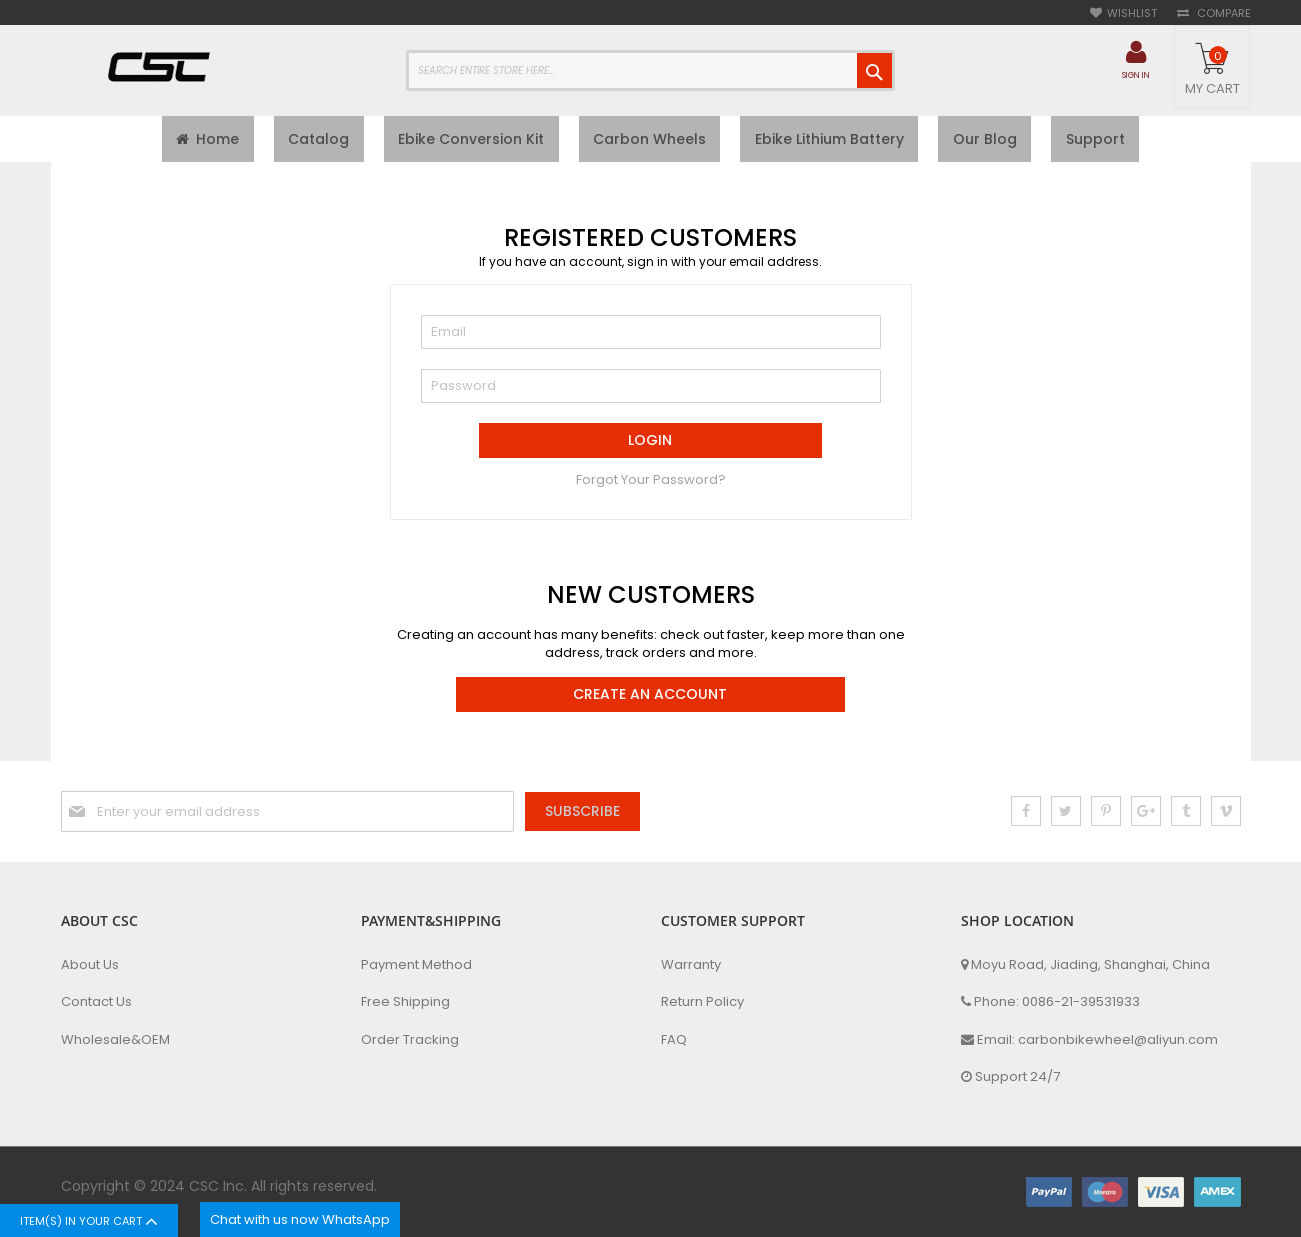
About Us (90, 965)
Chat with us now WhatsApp (300, 1219)
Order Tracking (410, 1040)
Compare (1222, 13)
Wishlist (1132, 13)
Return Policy (702, 1002)
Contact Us (96, 1002)
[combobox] (650, 70)
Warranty (691, 965)
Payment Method (416, 965)
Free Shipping (405, 1002)
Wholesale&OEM (115, 1040)
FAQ (674, 1040)
